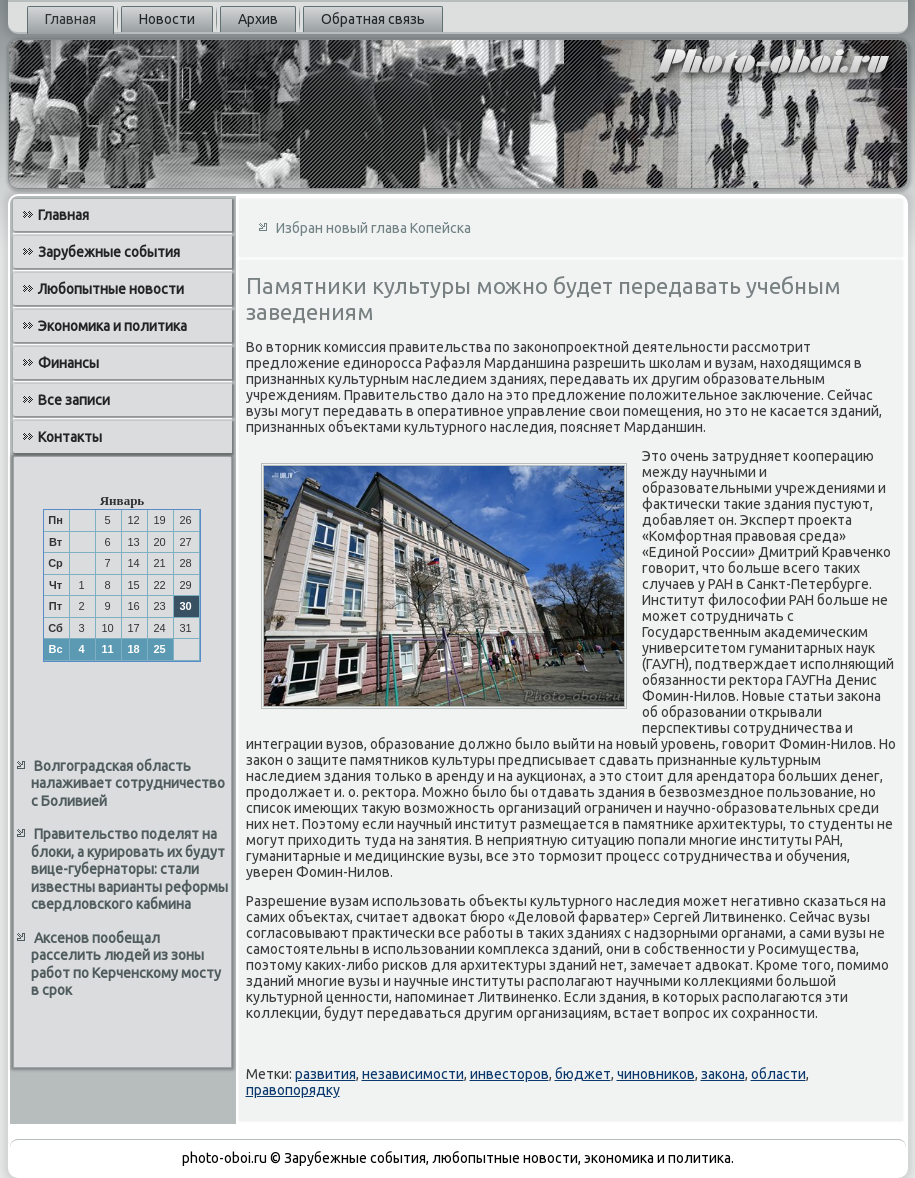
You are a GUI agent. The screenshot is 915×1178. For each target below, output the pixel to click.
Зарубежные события (109, 252)
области (778, 1074)
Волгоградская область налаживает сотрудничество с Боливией (128, 783)
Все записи (74, 400)
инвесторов (509, 1074)
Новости (167, 19)
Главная (70, 19)
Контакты (70, 437)
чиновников (656, 1074)
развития (325, 1074)
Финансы (68, 363)
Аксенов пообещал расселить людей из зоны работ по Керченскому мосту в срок (126, 964)
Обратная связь (373, 19)
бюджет (583, 1074)
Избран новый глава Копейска (373, 228)
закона (723, 1074)
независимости (413, 1074)
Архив (258, 19)
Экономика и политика (112, 326)
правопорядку (293, 1090)
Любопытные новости (111, 289)
